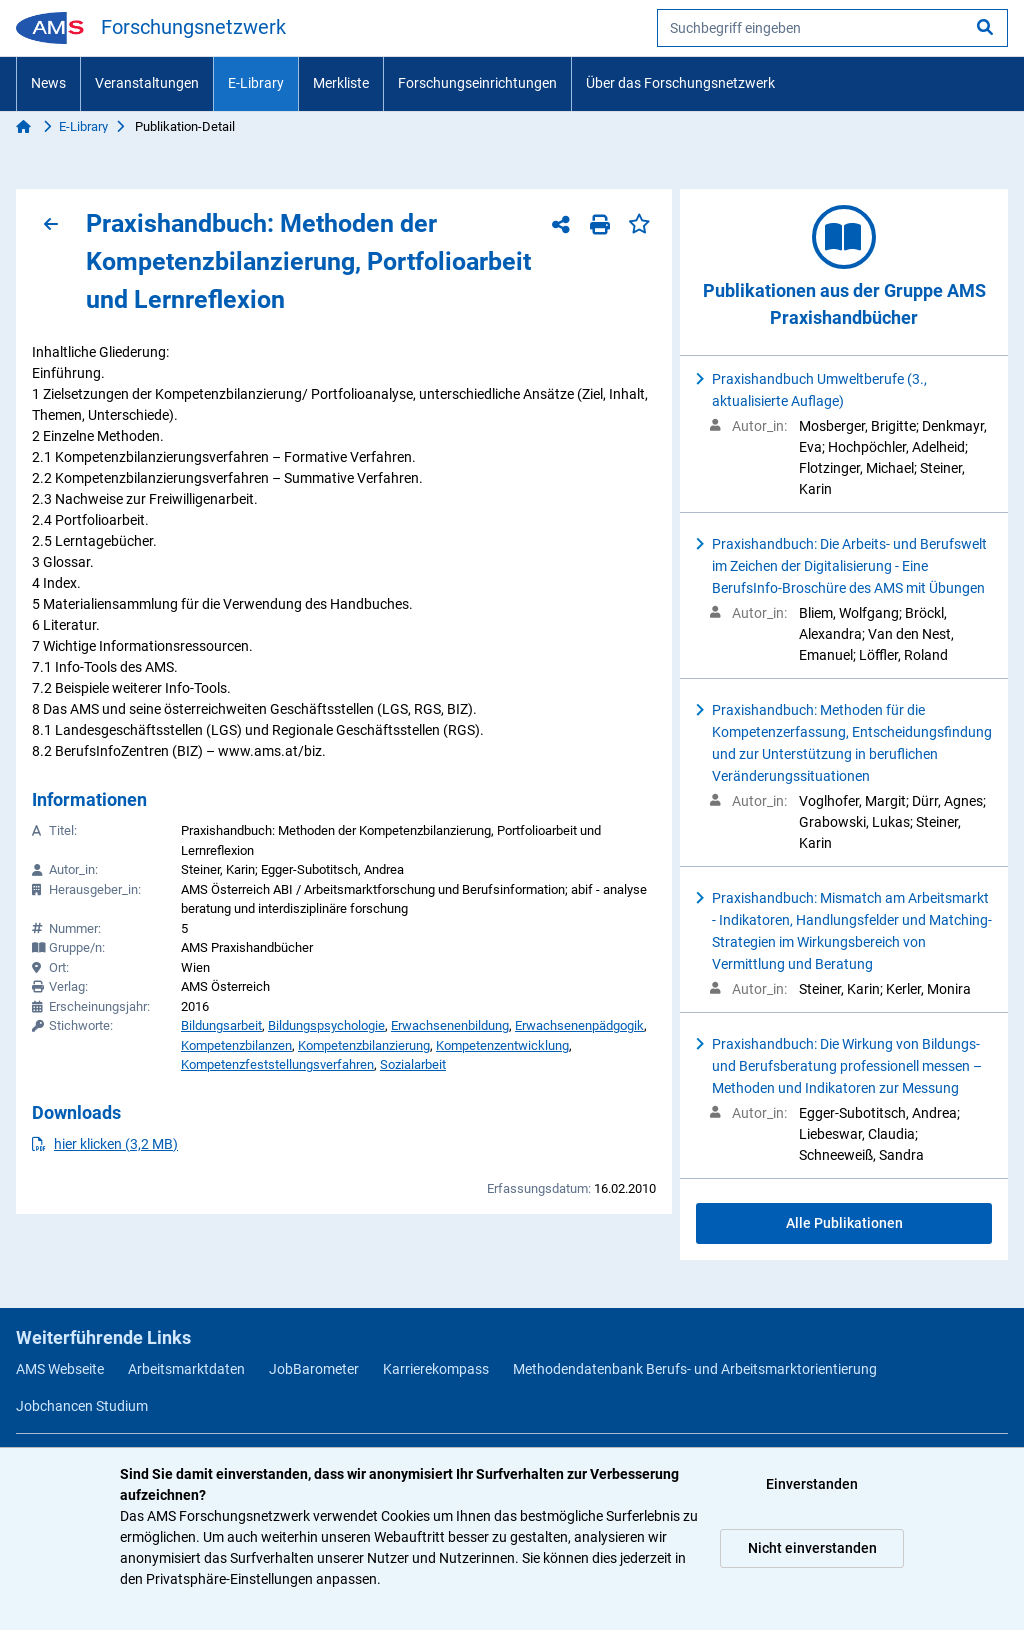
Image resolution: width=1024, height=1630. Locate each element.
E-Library (256, 83)
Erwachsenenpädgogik (579, 1025)
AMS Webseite (60, 1369)
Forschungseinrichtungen (477, 83)
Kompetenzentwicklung (502, 1045)
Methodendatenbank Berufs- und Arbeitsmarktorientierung (695, 1369)
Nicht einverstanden (812, 1548)
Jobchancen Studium (82, 1406)
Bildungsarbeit (221, 1025)
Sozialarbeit (413, 1064)
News (48, 83)
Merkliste (341, 83)
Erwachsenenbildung (450, 1025)
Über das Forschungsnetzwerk (680, 83)
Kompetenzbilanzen (236, 1045)
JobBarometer (314, 1369)
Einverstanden (812, 1484)
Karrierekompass (436, 1369)
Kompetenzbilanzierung (364, 1045)
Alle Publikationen (844, 1223)
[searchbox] (832, 28)
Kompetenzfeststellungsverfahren (277, 1064)
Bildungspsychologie (326, 1025)
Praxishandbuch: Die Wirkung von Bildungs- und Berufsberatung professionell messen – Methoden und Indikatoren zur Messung (847, 1066)
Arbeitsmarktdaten (186, 1369)
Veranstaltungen (147, 83)
